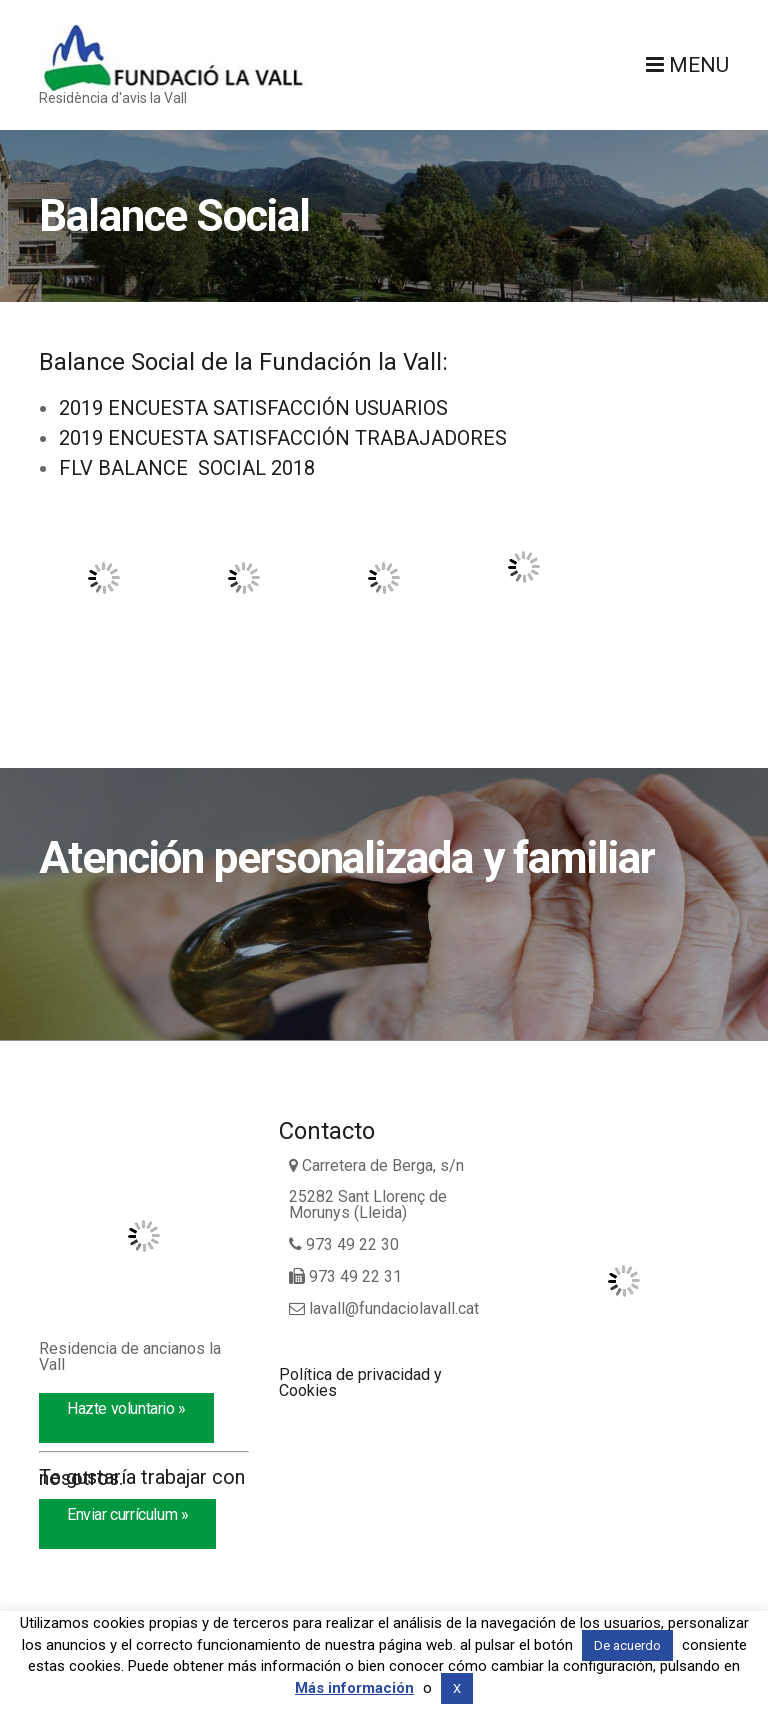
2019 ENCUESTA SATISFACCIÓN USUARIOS (253, 408)
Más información (354, 1688)
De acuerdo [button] (627, 1645)
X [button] (457, 1688)
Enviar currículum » (127, 1514)
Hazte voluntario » (126, 1408)
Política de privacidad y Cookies (360, 1382)
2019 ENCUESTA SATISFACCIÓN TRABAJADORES (283, 438)
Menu (687, 65)
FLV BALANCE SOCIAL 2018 (187, 468)
